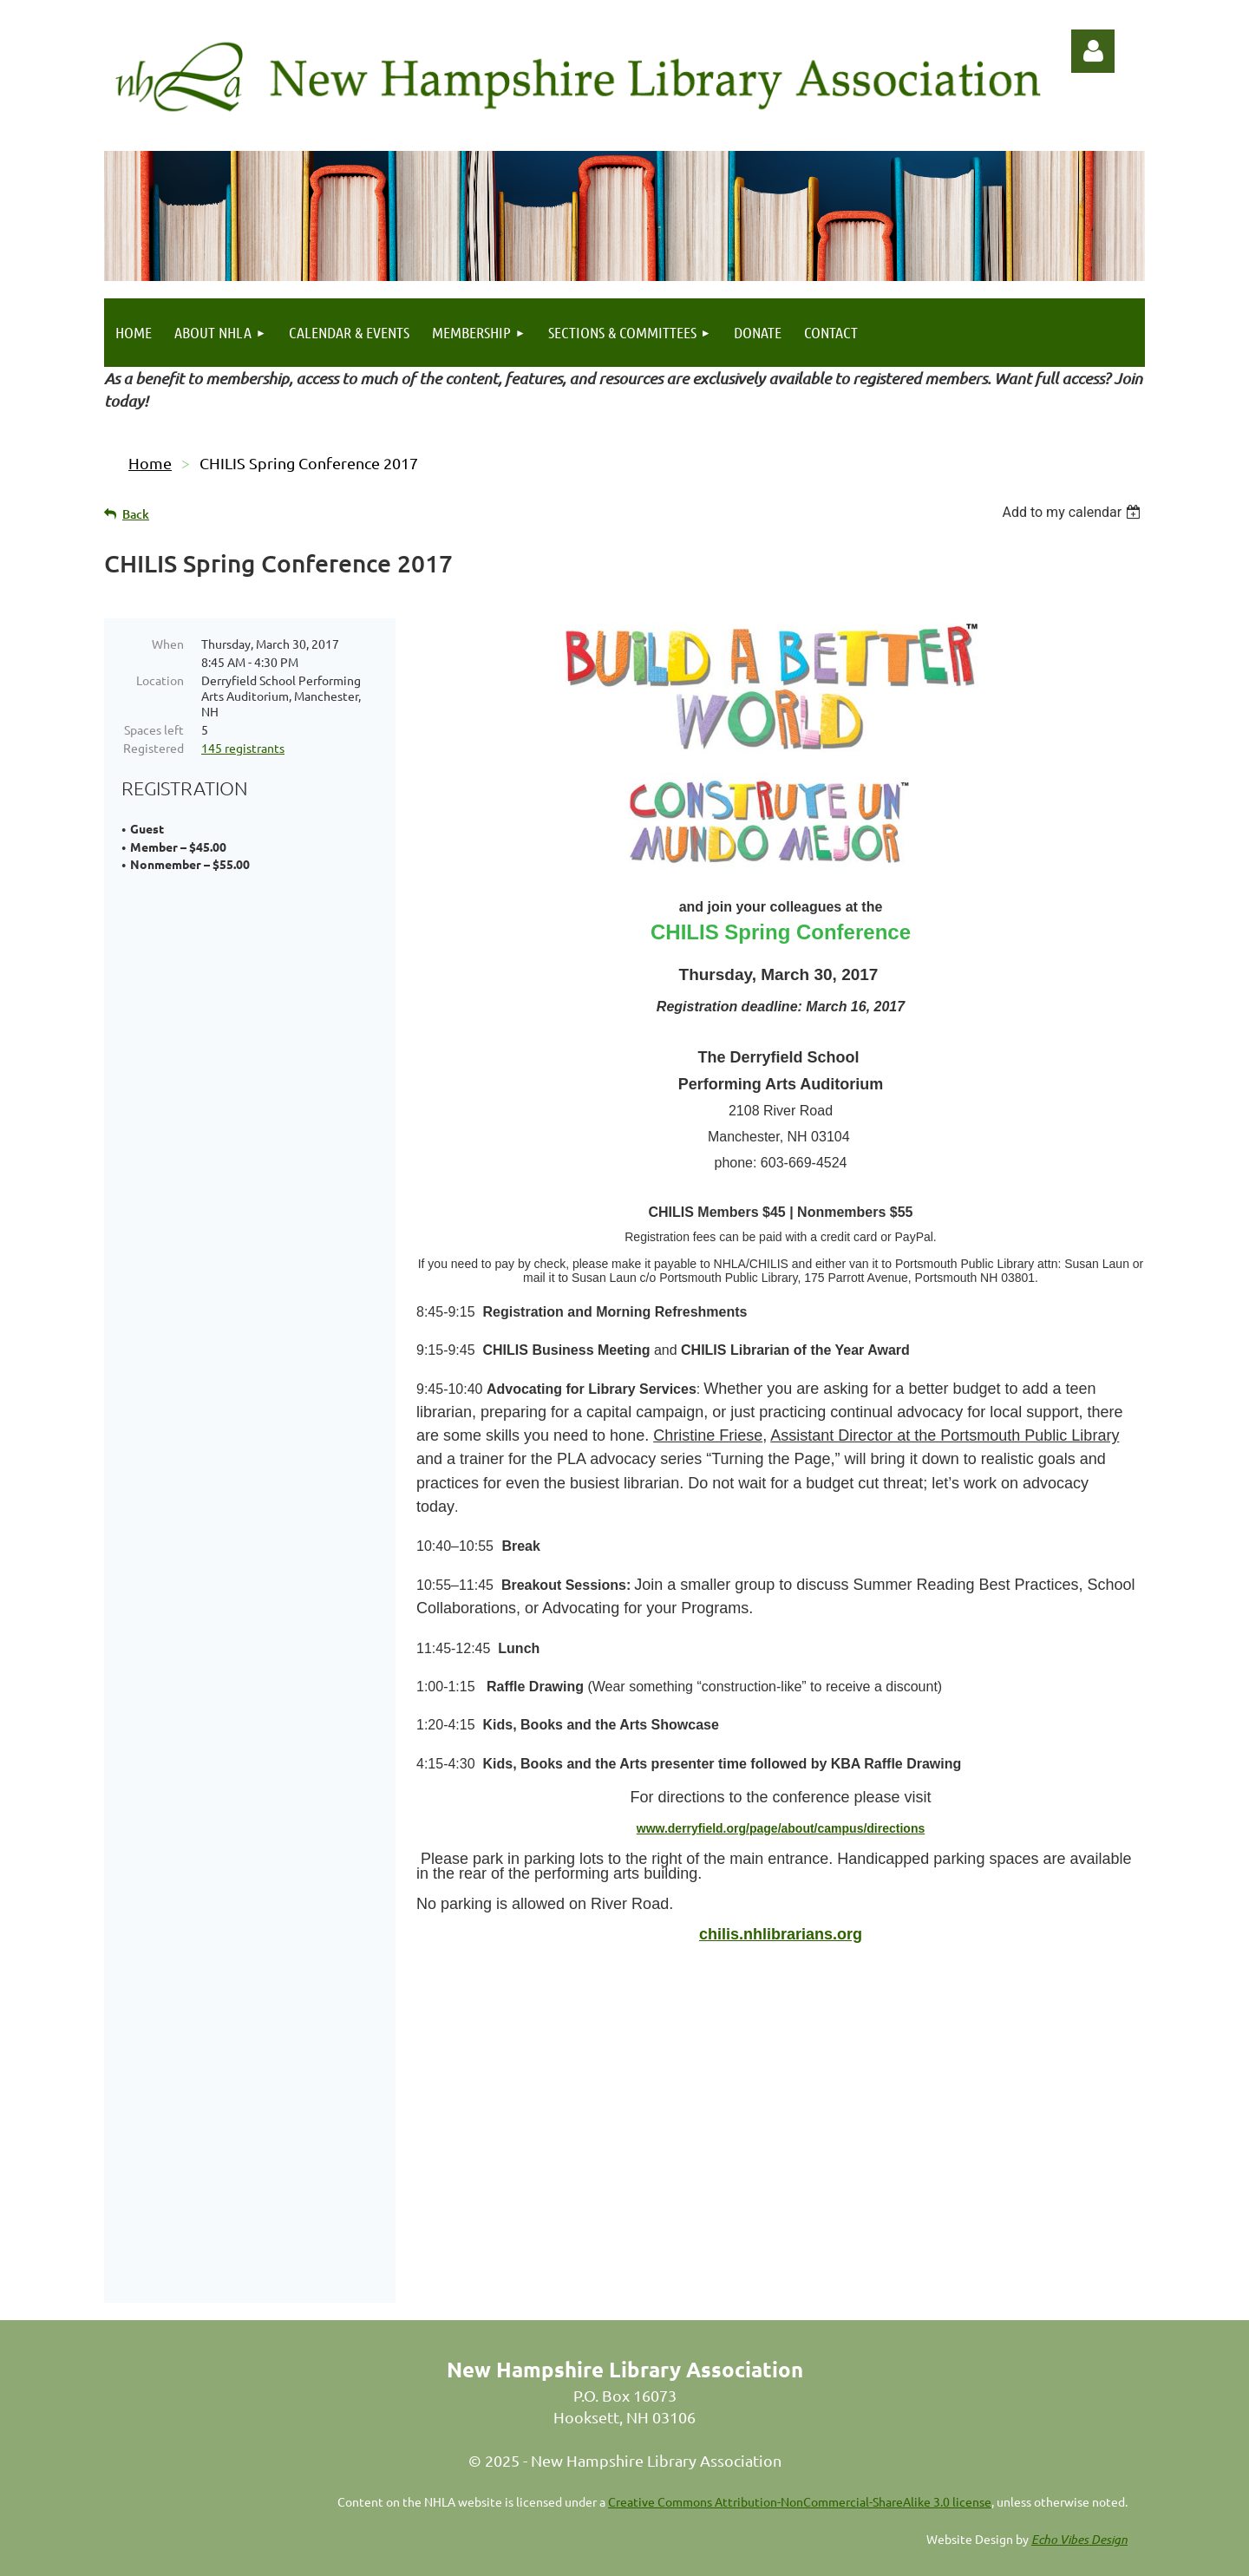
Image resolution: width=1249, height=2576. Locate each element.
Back (135, 514)
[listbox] (1073, 512)
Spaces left (154, 729)
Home (150, 463)
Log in (1093, 51)
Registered (153, 747)
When (168, 643)
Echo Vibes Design (1079, 2520)
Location (160, 680)
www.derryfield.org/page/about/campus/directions (781, 1828)
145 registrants (242, 747)
